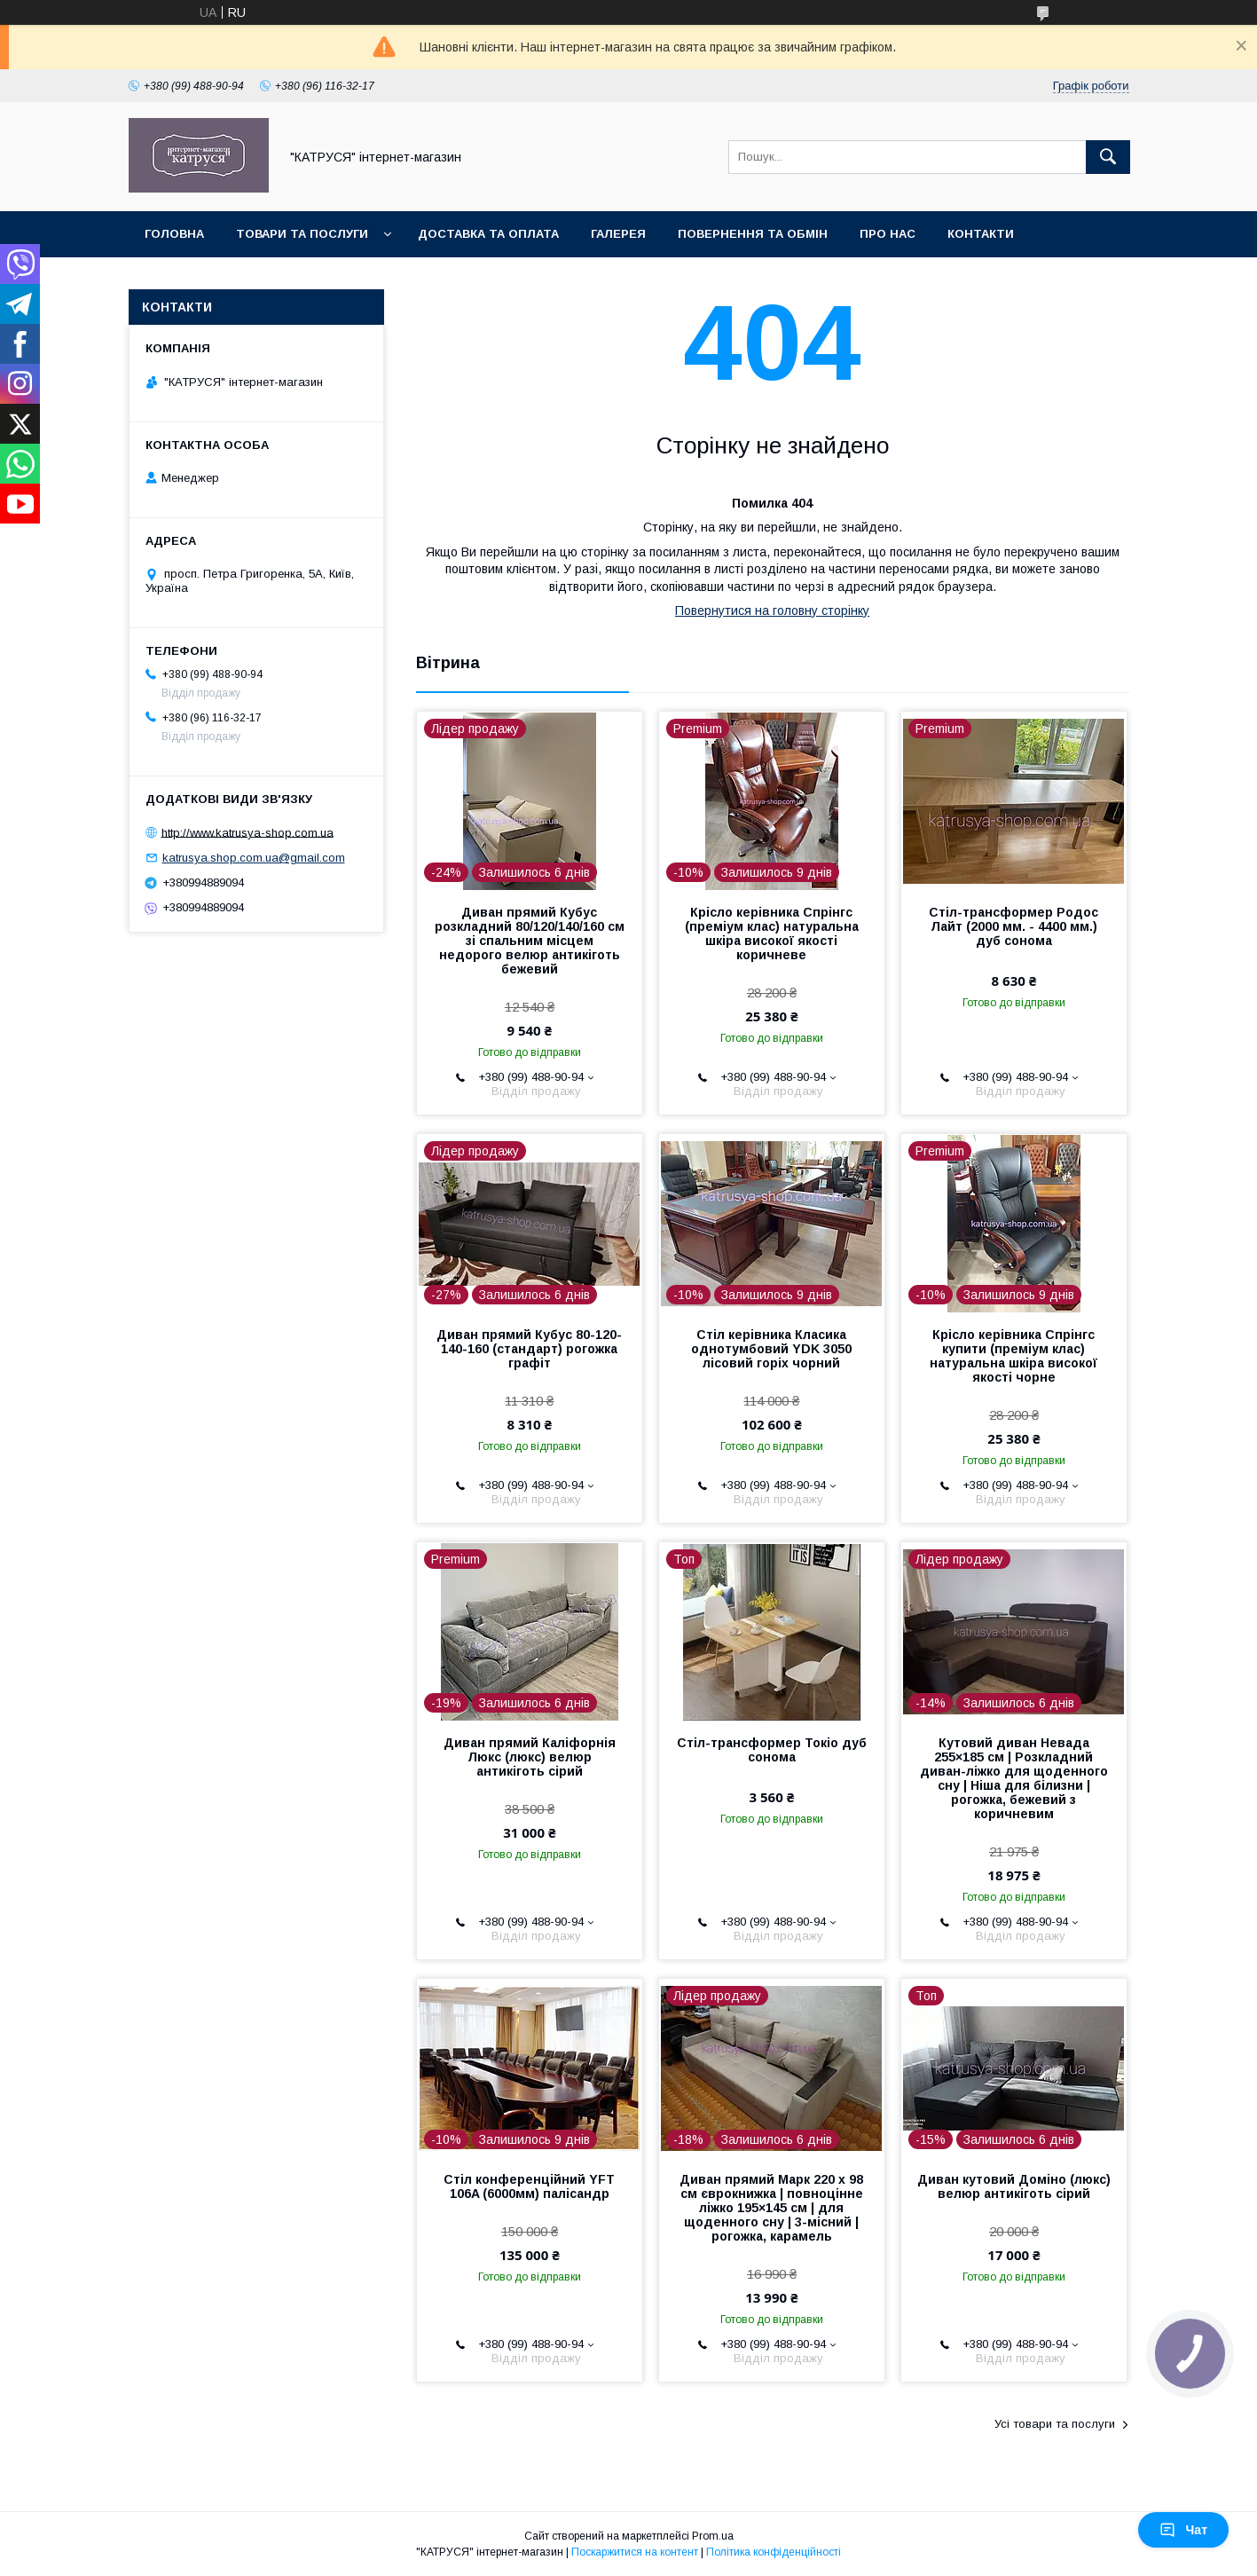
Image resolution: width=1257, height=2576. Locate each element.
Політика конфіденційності (773, 2552)
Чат (1183, 2530)
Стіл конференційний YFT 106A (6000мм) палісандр (529, 2186)
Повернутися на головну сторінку (772, 610)
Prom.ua (713, 2536)
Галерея (618, 233)
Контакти (980, 233)
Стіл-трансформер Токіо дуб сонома (772, 1750)
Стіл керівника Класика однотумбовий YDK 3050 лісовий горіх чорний (771, 1348)
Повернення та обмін (753, 233)
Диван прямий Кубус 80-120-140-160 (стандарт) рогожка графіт (529, 1348)
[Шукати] (1108, 157)
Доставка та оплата (488, 233)
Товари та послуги (302, 233)
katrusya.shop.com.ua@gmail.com (253, 857)
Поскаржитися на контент (634, 2552)
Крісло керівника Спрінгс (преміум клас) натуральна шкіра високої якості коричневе (772, 933)
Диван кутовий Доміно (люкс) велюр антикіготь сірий (1014, 2186)
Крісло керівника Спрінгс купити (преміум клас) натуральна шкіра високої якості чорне (1013, 1355)
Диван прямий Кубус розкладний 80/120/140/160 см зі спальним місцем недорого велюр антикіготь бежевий (530, 940)
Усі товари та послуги (1054, 2423)
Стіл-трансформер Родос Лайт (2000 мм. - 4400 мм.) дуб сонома (1013, 926)
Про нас (887, 233)
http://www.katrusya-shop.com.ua (247, 832)
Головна (174, 233)
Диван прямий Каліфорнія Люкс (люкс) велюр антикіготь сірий (530, 1757)
